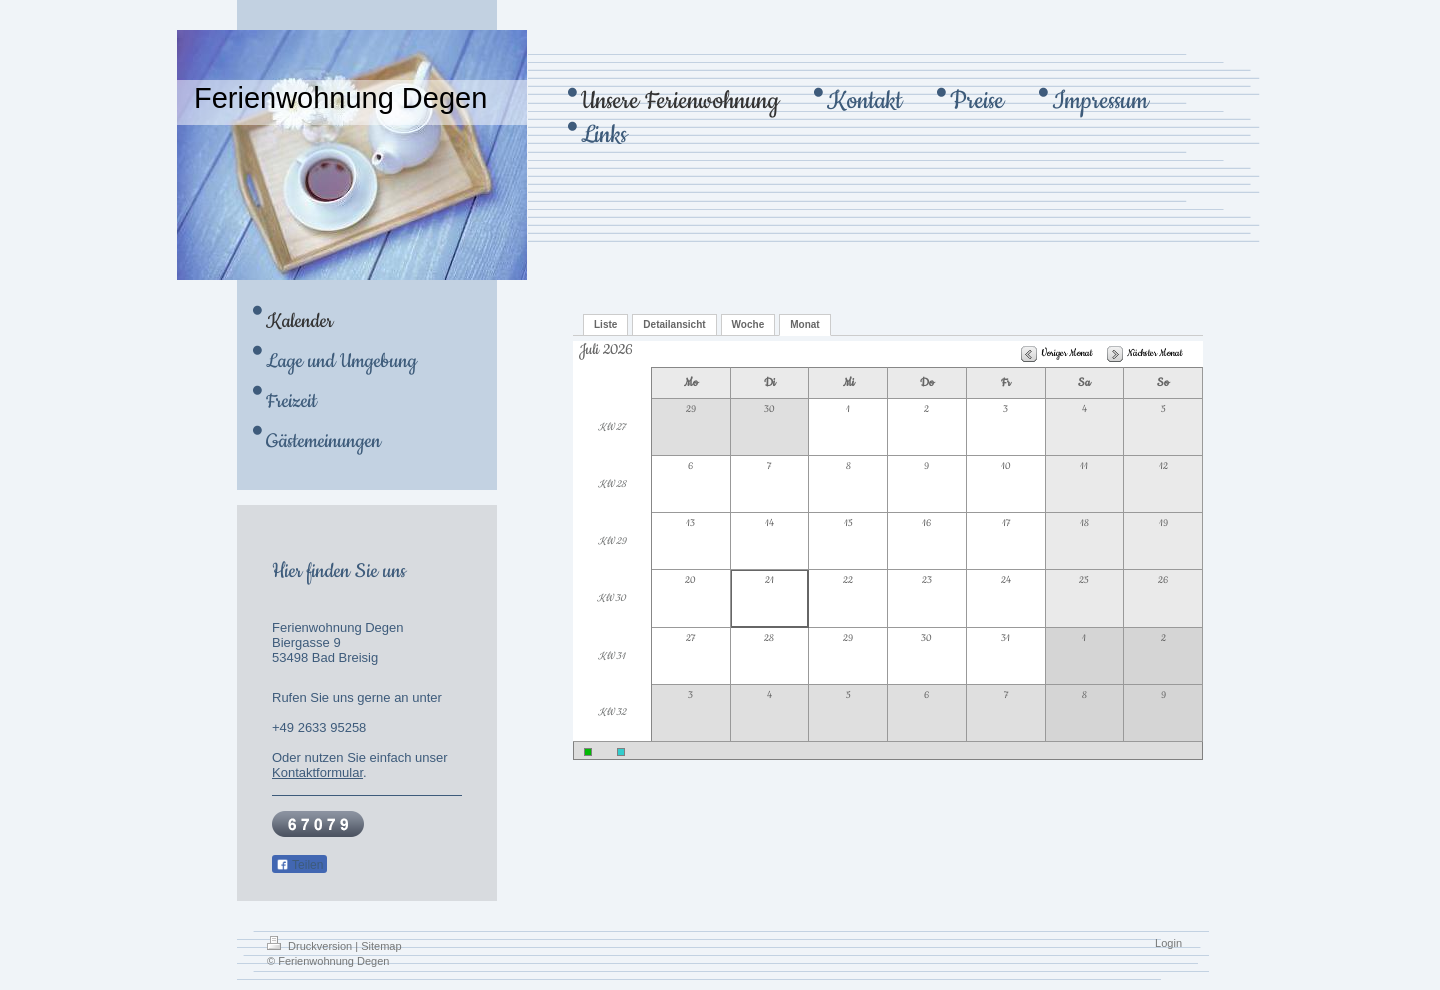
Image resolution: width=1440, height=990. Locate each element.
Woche (748, 324)
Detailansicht (674, 324)
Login (1168, 943)
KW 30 (611, 598)
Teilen (299, 865)
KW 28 (612, 484)
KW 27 (611, 427)
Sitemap (381, 946)
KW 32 (612, 712)
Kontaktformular (317, 772)
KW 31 (611, 656)
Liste (605, 324)
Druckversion (311, 946)
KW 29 (612, 541)
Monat (804, 324)
